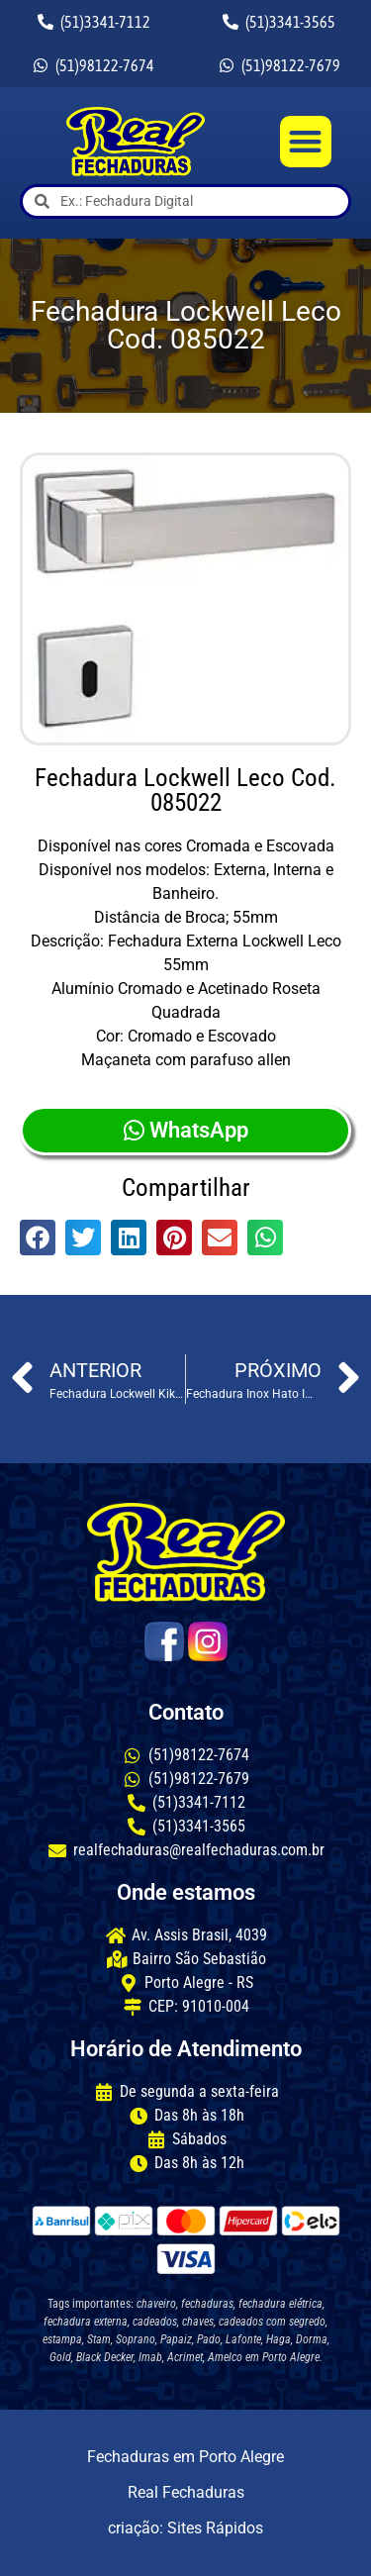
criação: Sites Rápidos (185, 2528)
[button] (306, 142)
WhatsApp (186, 1130)
